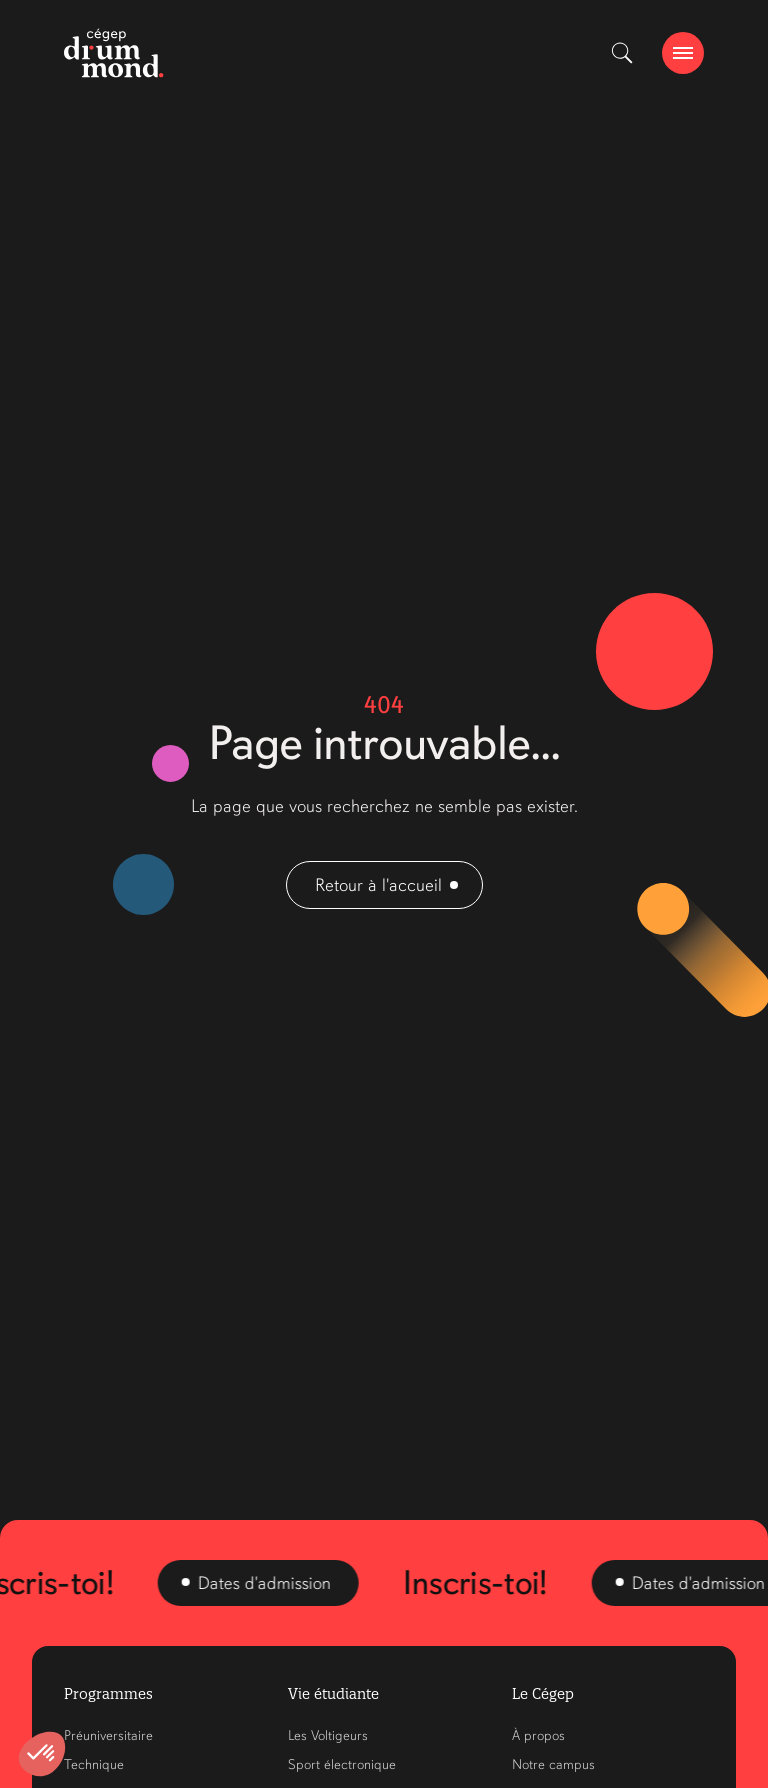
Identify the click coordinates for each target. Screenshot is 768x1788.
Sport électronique (342, 1764)
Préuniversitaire (108, 1735)
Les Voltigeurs (328, 1735)
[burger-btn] (683, 53)
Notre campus (553, 1764)
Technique (94, 1764)
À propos (538, 1735)
